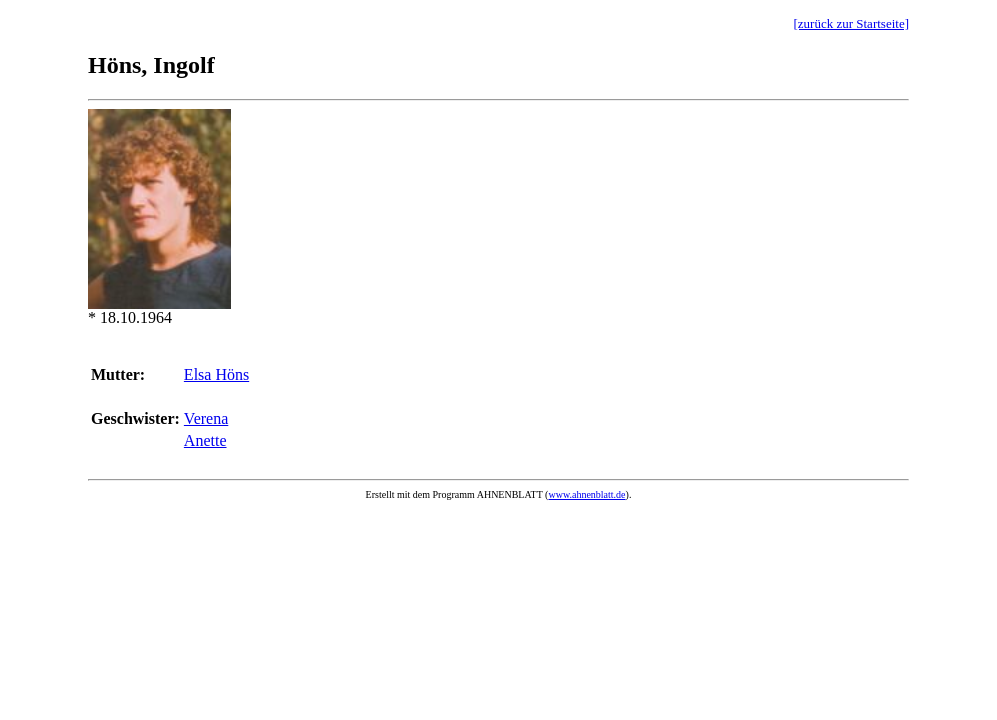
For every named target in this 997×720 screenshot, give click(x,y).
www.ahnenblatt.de (586, 494)
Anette (205, 440)
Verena (206, 418)
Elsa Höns (216, 374)
